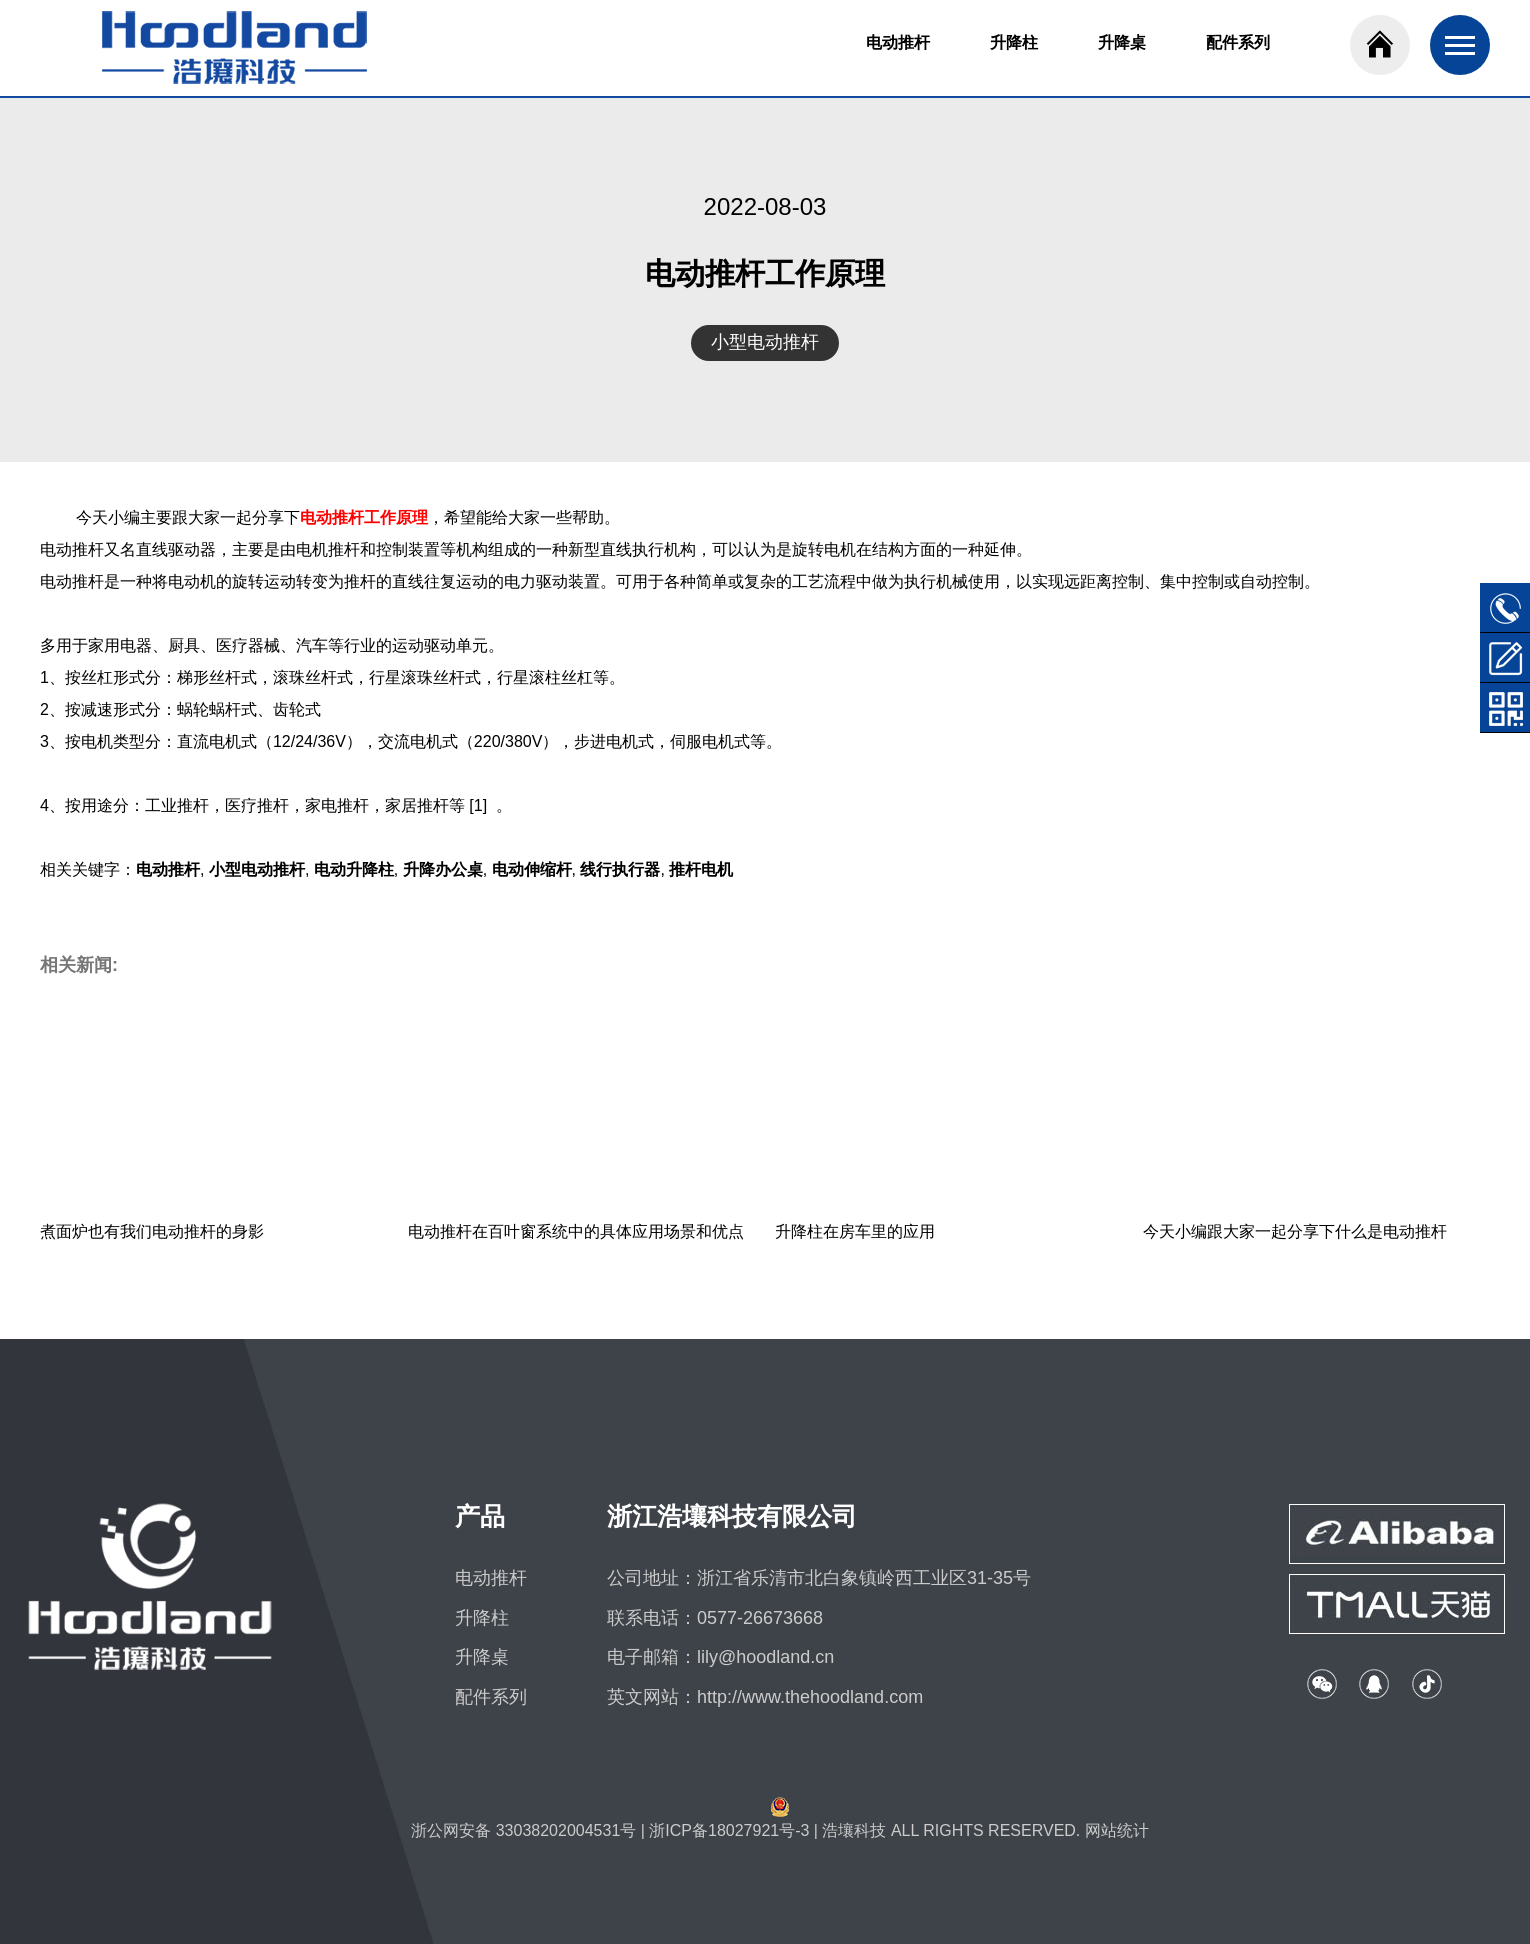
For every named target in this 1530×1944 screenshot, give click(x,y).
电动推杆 (898, 42)
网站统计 (1117, 1830)
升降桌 (1122, 42)
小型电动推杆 (765, 342)
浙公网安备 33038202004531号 (523, 1830)
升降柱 (1014, 42)
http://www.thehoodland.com (810, 1697)
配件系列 (1238, 42)
